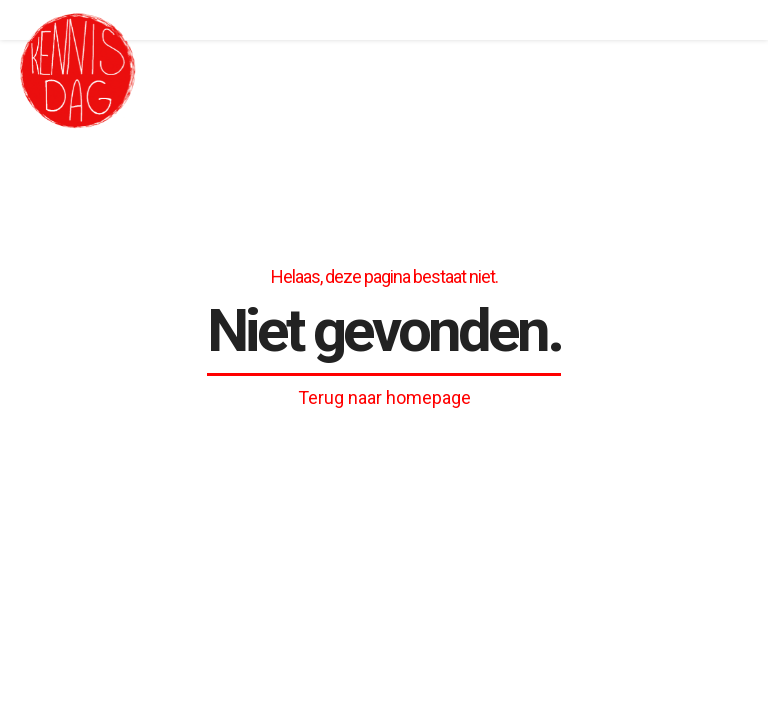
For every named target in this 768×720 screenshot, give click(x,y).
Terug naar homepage (384, 397)
